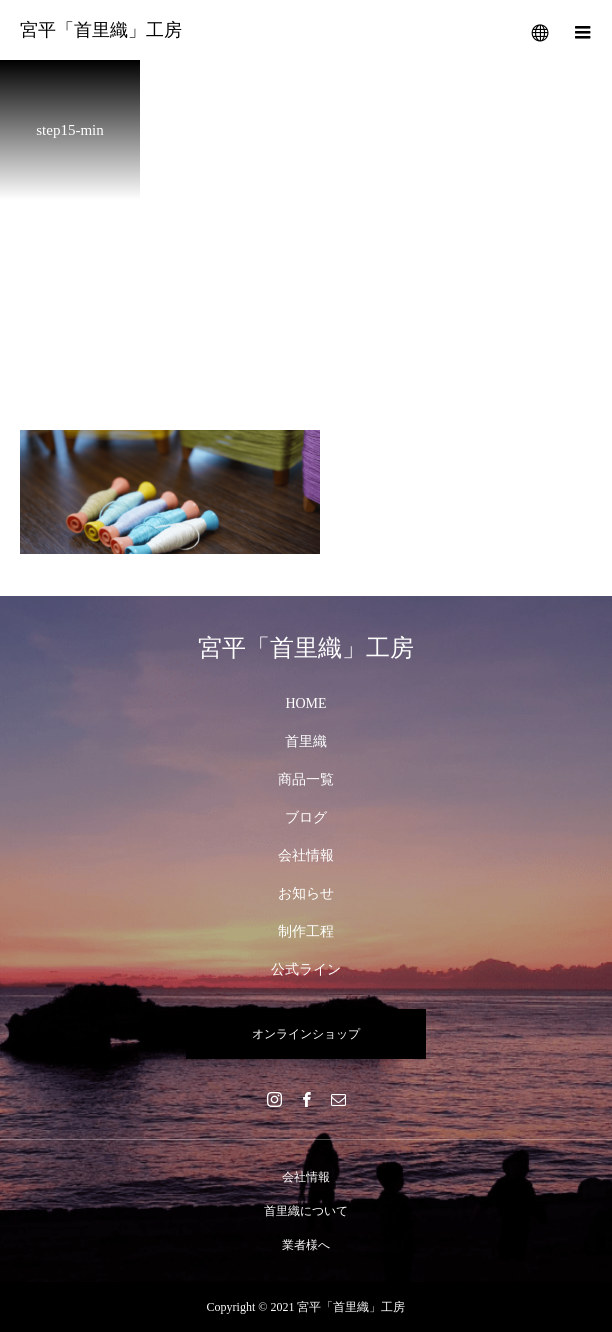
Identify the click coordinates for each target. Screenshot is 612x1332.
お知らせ (306, 893)
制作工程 (306, 931)
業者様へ (306, 1245)
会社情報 (306, 855)
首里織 (306, 741)
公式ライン (306, 969)
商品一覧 (306, 779)
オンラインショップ (306, 1034)
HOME (305, 703)
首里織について (306, 1211)
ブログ (306, 817)
